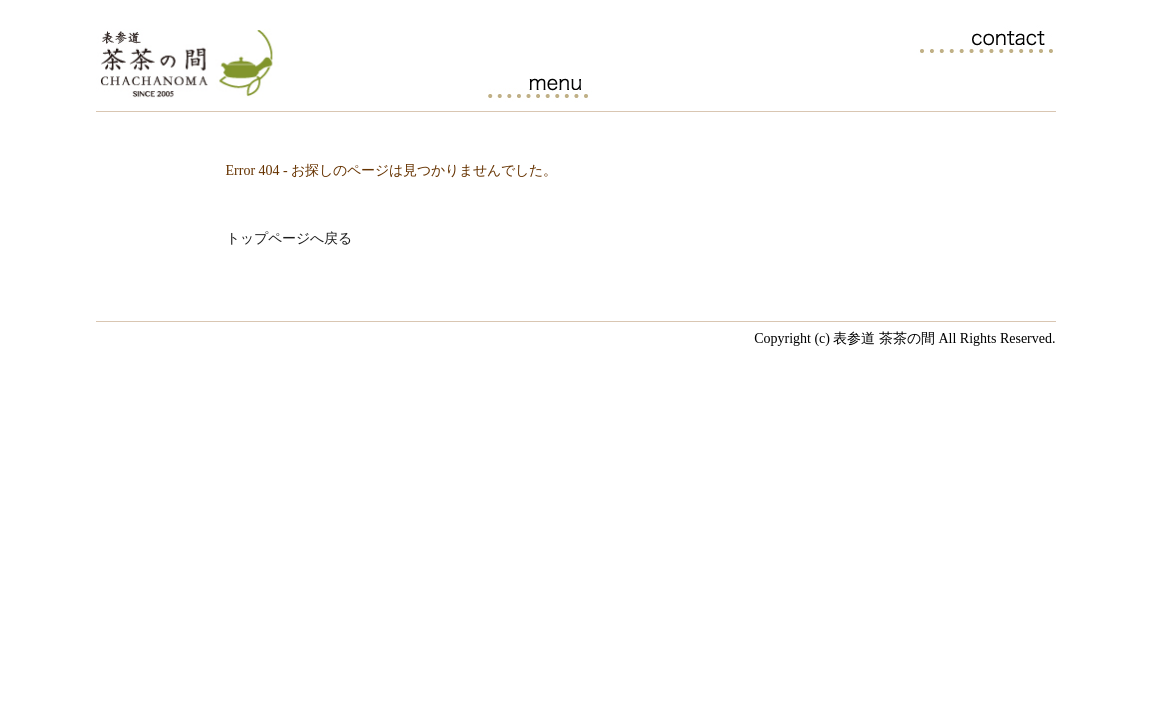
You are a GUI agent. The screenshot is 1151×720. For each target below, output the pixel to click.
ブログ (882, 83)
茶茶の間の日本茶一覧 (652, 83)
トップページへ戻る (289, 238)
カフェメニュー (537, 83)
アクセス (997, 83)
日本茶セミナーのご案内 (767, 83)
